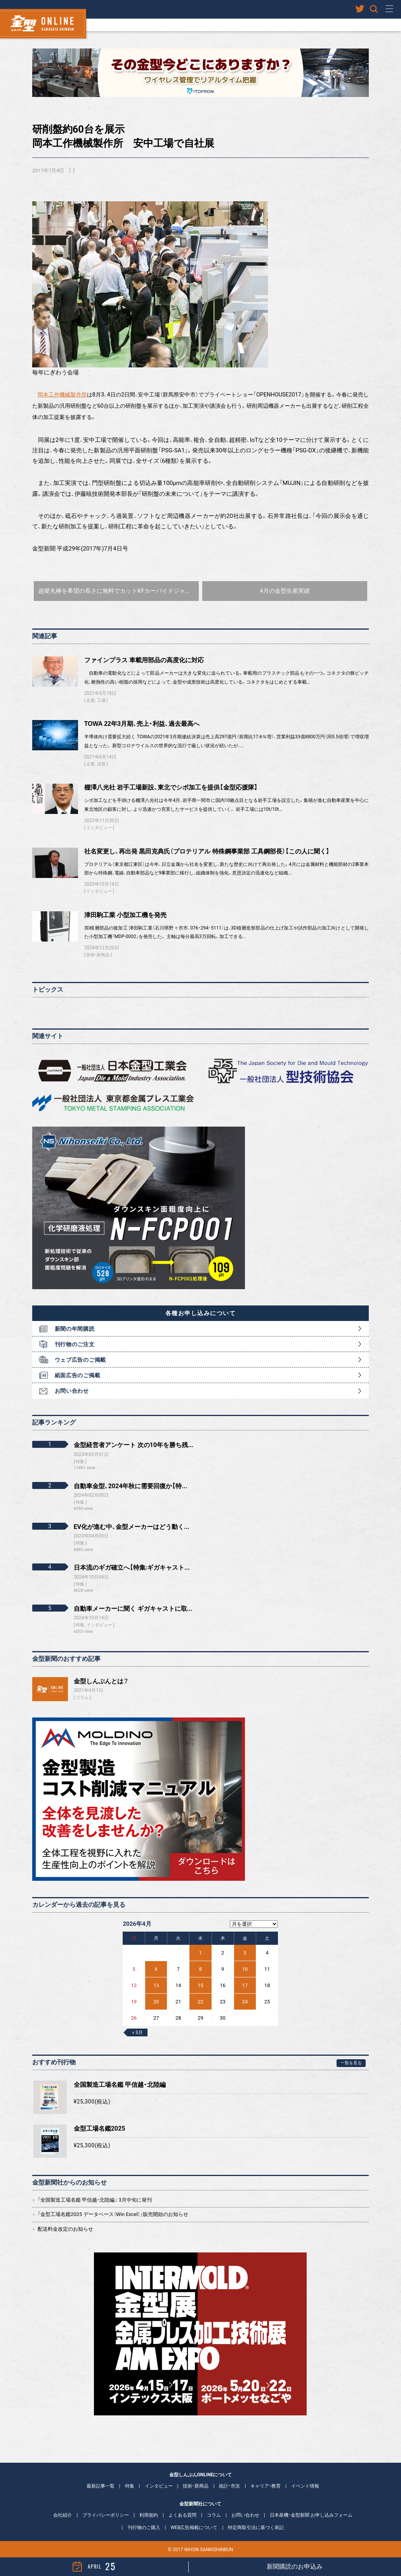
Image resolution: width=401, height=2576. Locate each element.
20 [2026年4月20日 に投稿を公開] (156, 2002)
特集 (129, 2486)
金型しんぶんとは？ (101, 1681)
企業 (90, 700)
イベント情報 (305, 2486)
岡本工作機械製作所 (62, 394)
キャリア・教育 (265, 2486)
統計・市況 (229, 2486)
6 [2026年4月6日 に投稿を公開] (156, 1969)
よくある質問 (182, 2515)
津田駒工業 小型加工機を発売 (125, 915)
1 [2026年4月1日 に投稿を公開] (200, 1953)
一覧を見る (351, 2062)
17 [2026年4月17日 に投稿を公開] (245, 1985)
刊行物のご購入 (144, 2527)
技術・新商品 (97, 954)
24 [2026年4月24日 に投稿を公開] (245, 2002)
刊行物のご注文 (75, 1344)
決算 (101, 764)
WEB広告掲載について (193, 2527)
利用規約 (148, 2515)
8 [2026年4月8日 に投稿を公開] (200, 1969)
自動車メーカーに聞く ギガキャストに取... (133, 1608)
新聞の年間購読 (75, 1329)
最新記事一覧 (101, 2486)
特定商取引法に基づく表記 (256, 2527)
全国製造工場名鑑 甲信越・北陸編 (120, 2084)
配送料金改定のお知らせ (65, 2229)
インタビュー (99, 827)
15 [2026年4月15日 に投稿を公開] (200, 1985)
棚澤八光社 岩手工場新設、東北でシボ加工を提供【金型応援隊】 (171, 787)
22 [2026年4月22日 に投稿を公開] (200, 2002)
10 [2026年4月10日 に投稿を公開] (245, 1969)
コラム (82, 1697)
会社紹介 (62, 2515)
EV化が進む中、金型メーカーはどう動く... (131, 1526)
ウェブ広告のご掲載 (80, 1360)
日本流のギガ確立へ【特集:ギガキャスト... (132, 1567)
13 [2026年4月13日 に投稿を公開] (156, 1985)
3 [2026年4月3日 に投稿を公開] (244, 1953)
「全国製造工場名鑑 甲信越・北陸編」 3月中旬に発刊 (95, 2200)
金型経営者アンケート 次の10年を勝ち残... (133, 1445)
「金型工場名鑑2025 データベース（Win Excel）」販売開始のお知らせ (113, 2214)
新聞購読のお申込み (295, 2566)
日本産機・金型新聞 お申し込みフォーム (311, 2515)
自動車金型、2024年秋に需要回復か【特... (130, 1486)
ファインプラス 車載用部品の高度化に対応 (144, 660)
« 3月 (137, 2032)
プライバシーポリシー (105, 2515)
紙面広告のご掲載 (78, 1375)
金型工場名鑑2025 (99, 2128)
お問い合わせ (72, 1391)
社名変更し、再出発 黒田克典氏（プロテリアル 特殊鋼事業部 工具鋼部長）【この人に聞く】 (207, 851)
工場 (101, 700)
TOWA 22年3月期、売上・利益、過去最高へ (142, 723)
